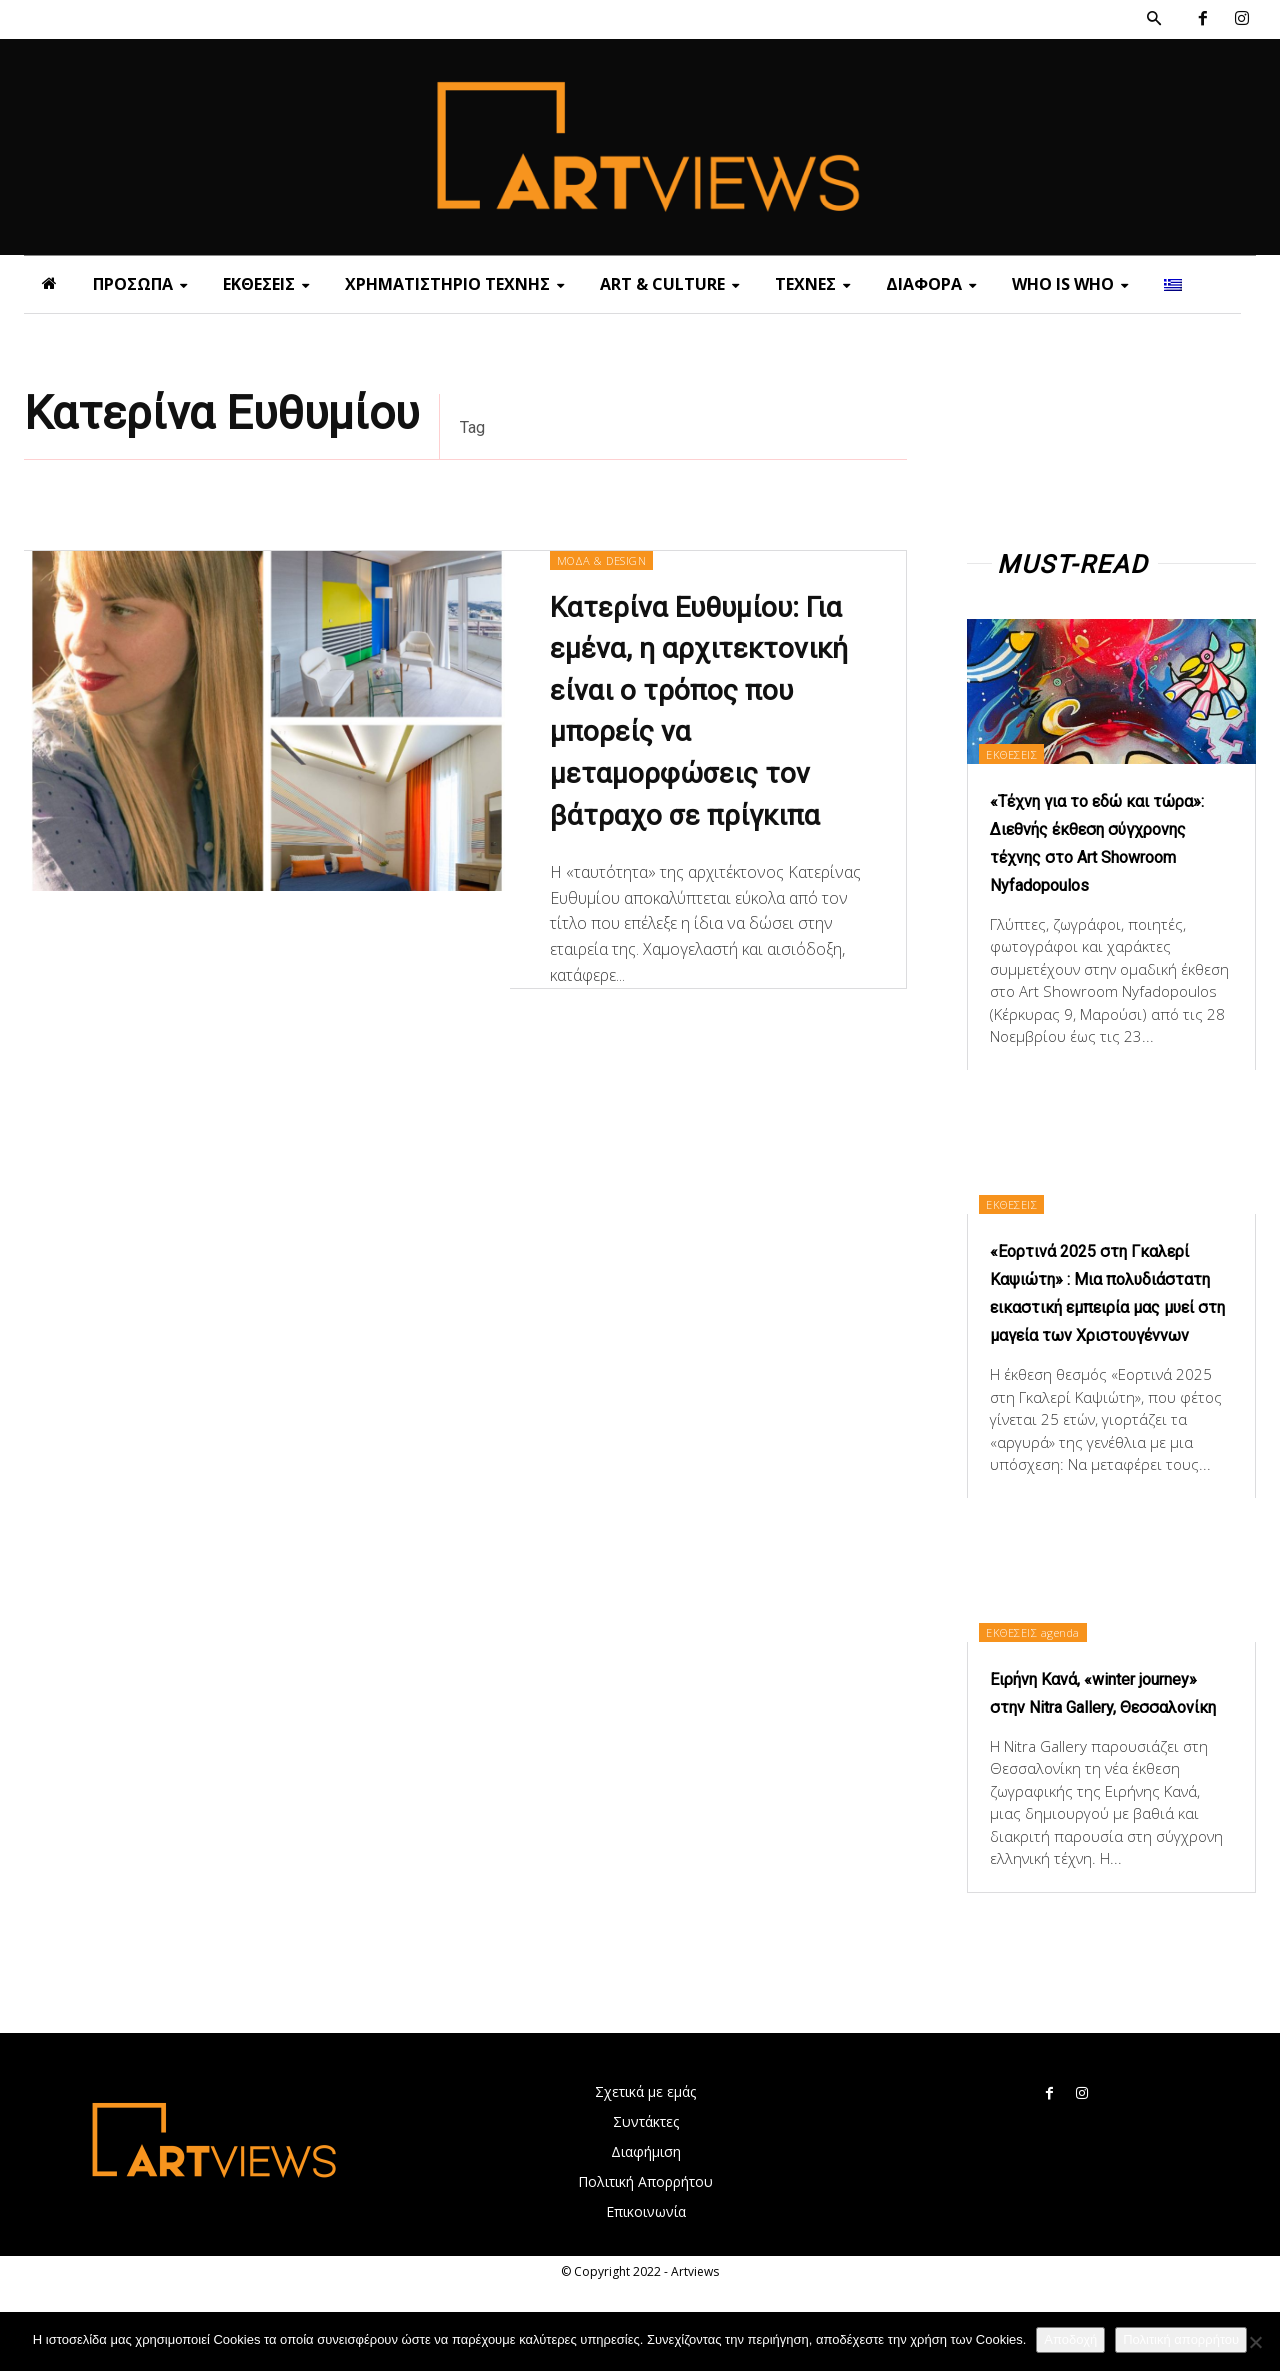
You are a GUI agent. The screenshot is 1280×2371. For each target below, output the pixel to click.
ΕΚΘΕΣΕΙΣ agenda (1049, 1686)
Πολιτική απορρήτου (1181, 2339)
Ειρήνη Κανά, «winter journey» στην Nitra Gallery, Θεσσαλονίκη (1108, 1762)
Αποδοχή (1070, 2339)
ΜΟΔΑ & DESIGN (607, 560)
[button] (1154, 19)
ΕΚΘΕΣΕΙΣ (1026, 752)
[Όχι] (1255, 2342)
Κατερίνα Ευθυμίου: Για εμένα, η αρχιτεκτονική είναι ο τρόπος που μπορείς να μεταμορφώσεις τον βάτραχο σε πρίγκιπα (707, 736)
